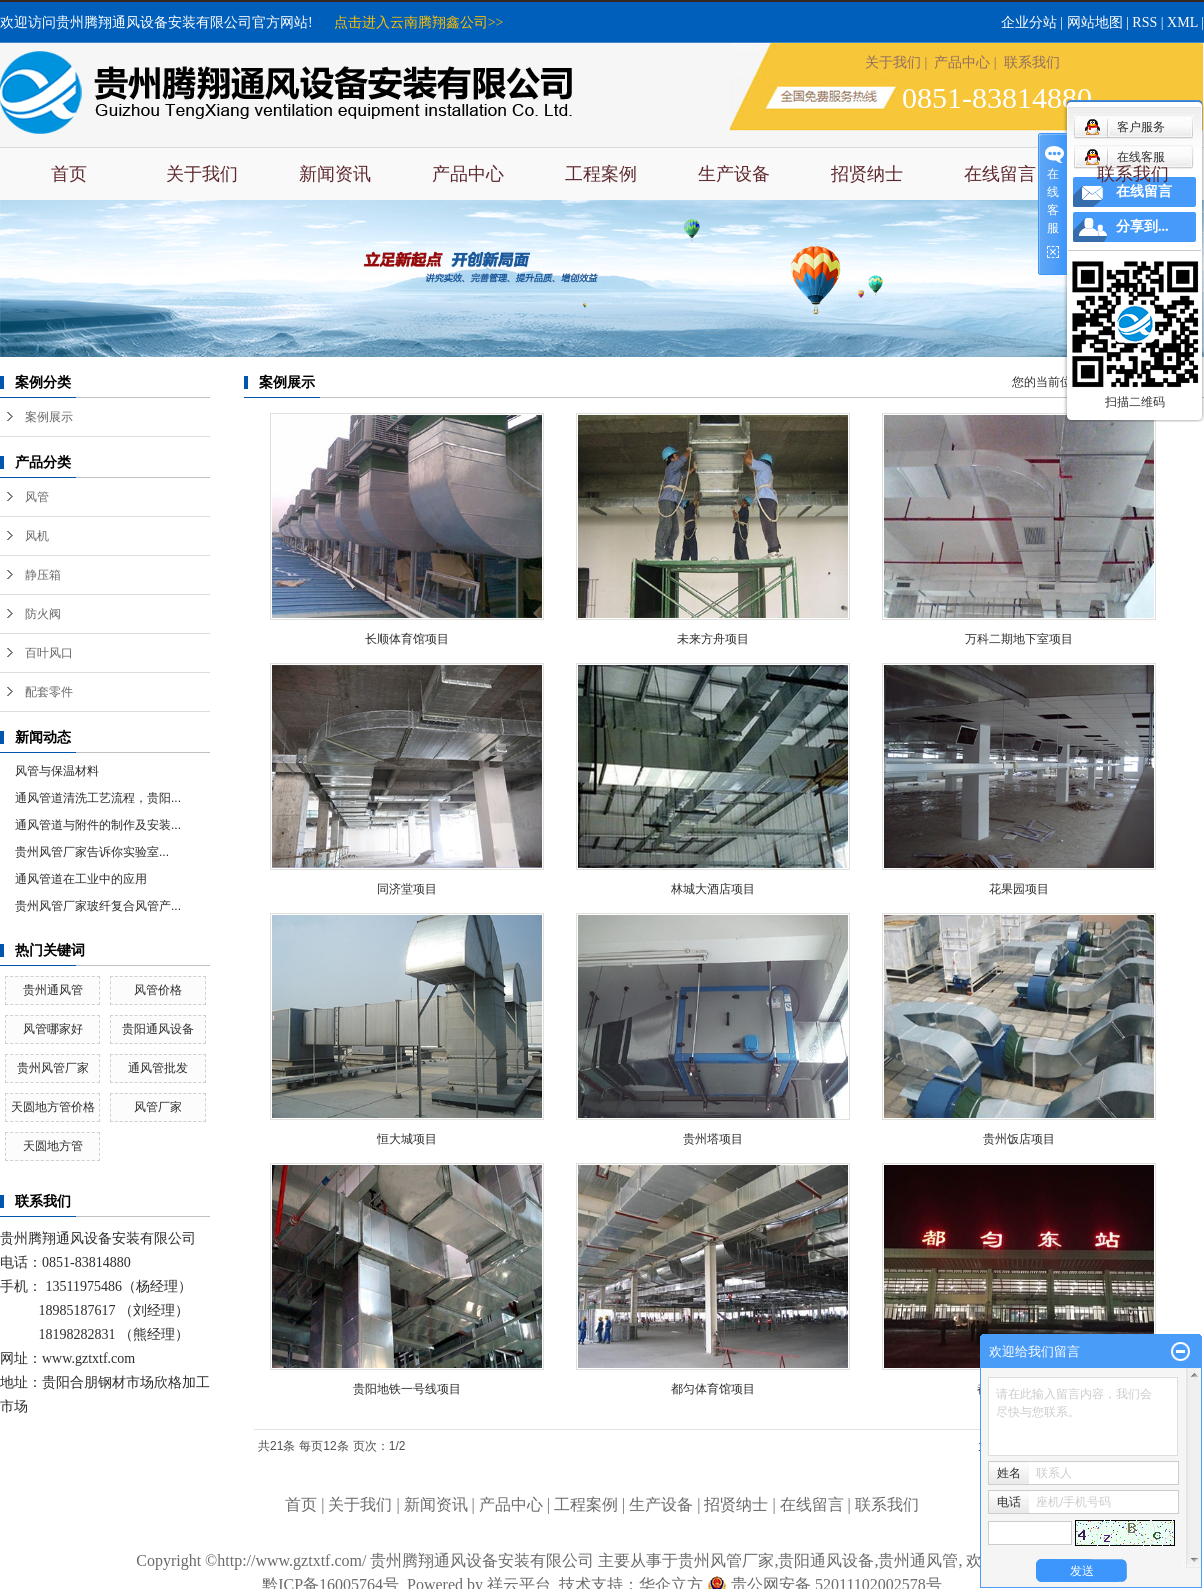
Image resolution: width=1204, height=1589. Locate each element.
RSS (1144, 22)
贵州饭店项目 (1019, 1139)
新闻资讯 (335, 174)
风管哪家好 (53, 1029)
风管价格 (158, 990)
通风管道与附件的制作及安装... (98, 825)
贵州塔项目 (713, 1139)
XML (1182, 22)
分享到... (1142, 226)
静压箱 (43, 575)
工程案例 (601, 174)
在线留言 (1000, 174)
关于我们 (893, 62)
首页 (69, 174)
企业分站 (1029, 22)
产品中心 (962, 62)
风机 (37, 536)
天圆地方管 (53, 1146)
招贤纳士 (867, 174)
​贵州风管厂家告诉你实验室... (92, 852)
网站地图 (1095, 22)
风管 (37, 497)
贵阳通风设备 (158, 1029)
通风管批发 (158, 1068)
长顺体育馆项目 (407, 639)
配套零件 (49, 692)
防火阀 (43, 614)
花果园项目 (1019, 889)
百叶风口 (49, 653)
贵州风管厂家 (53, 1068)
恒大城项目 (407, 1139)
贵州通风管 (53, 990)
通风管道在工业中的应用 (81, 879)
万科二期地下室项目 (1019, 639)
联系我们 (1032, 62)
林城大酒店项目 (713, 889)
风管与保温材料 (57, 771)
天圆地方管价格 (53, 1107)
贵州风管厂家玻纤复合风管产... (98, 906)
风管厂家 (158, 1107)
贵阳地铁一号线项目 (407, 1389)
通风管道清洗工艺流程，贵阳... (98, 798)
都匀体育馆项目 (713, 1389)
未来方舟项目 (713, 639)
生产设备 (734, 174)
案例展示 (49, 417)
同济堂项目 (407, 889)
